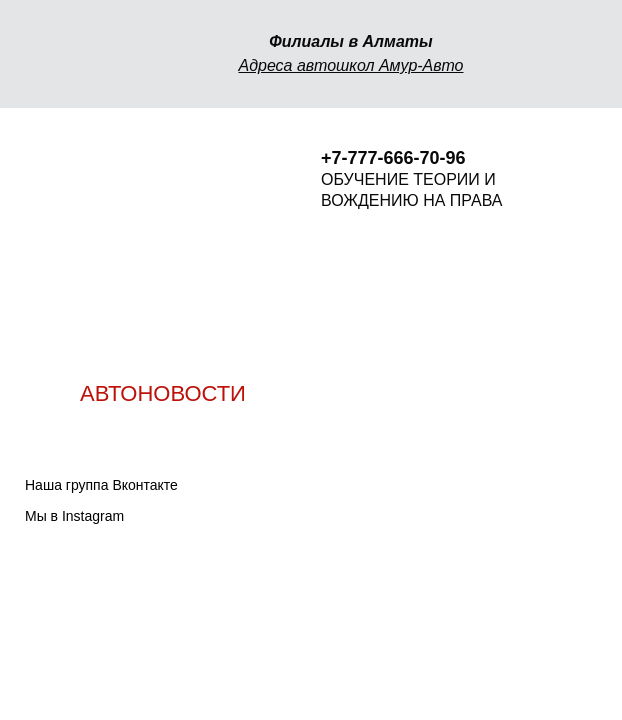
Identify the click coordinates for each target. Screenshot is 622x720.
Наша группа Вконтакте (101, 485)
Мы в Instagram (74, 516)
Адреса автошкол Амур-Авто (350, 65)
